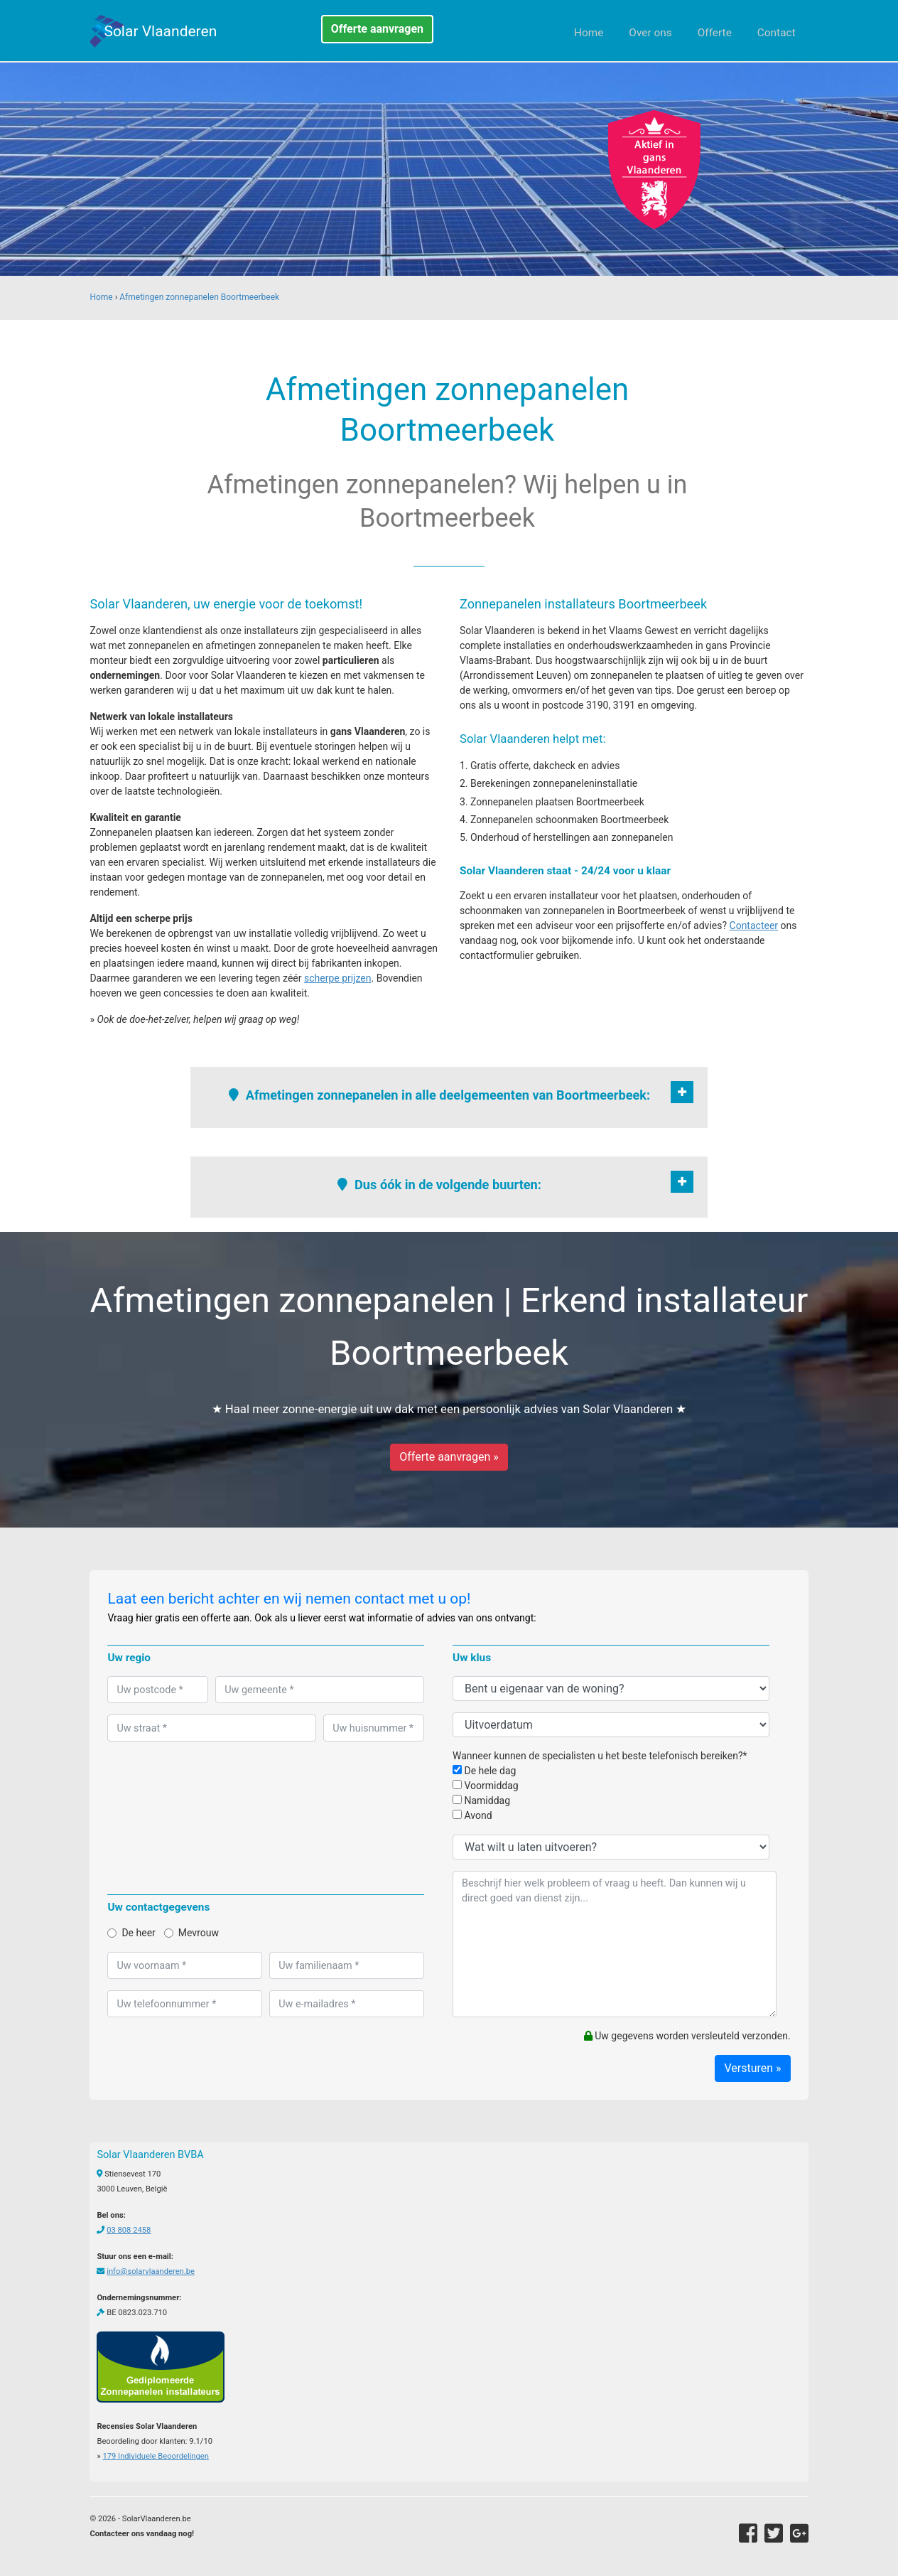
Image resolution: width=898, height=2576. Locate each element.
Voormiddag (486, 1785)
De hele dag (484, 1770)
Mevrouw (191, 1932)
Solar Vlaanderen (160, 31)
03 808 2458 (129, 2230)
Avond (472, 1815)
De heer (131, 1932)
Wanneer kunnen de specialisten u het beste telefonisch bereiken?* (600, 1755)
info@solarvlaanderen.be (151, 2271)
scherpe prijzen (338, 978)
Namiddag (481, 1800)
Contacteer (754, 925)
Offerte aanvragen (377, 29)
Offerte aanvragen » (449, 1457)
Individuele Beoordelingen (155, 2456)
